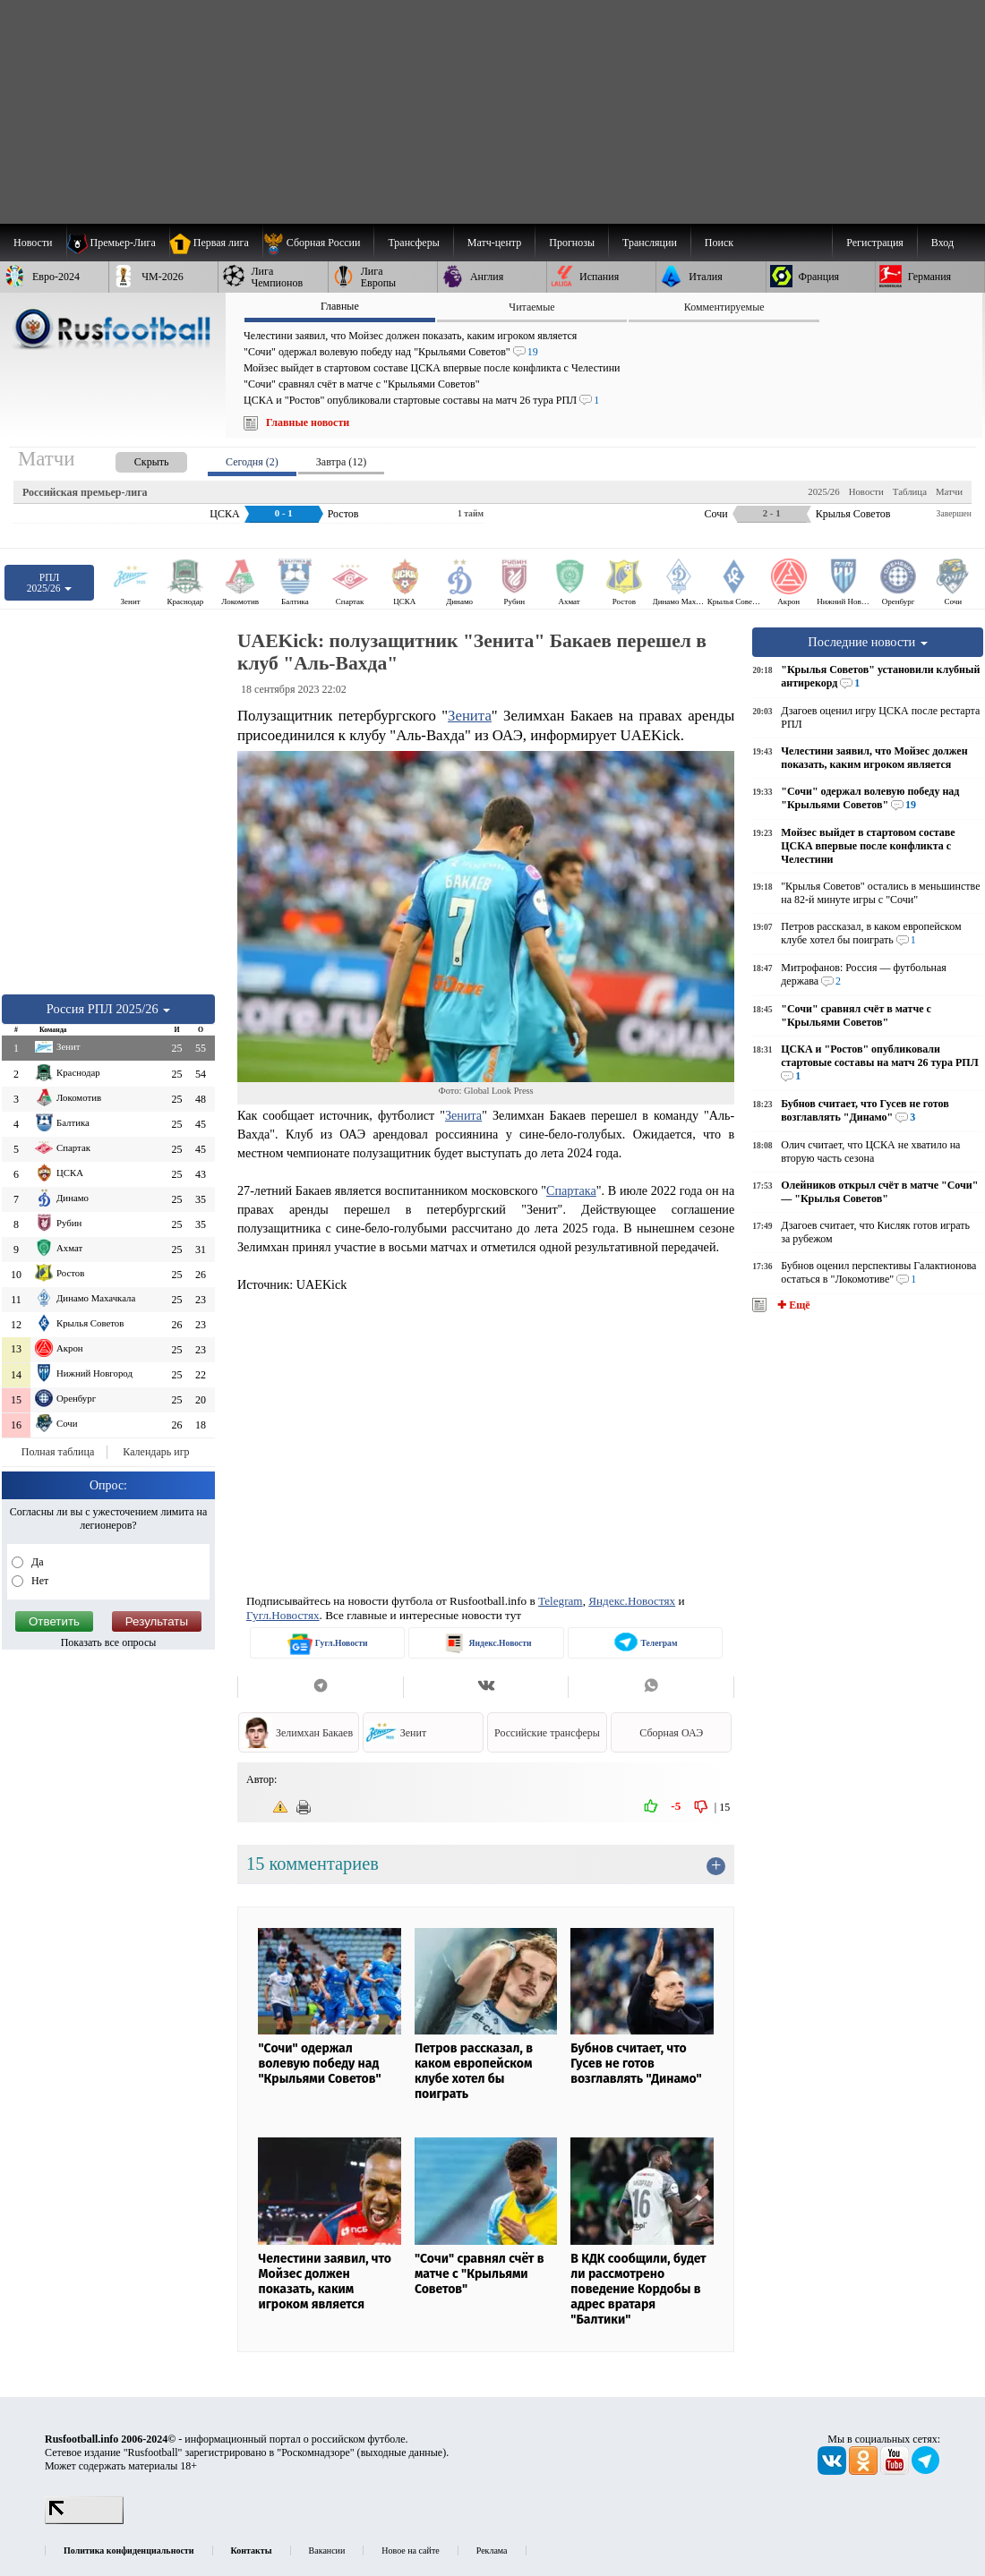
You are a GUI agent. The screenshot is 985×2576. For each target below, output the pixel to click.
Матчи (949, 491)
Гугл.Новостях (283, 1615)
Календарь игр (156, 1452)
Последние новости (868, 642)
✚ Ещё (792, 1305)
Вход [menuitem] (942, 242)
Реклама (492, 2550)
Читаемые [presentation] (531, 307)
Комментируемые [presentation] (724, 307)
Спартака (571, 1190)
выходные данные (402, 2452)
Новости (866, 491)
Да (36, 1562)
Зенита (470, 715)
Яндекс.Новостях (631, 1601)
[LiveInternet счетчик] (84, 2520)
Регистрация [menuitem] (875, 242)
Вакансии (327, 2550)
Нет (38, 1580)
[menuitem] (318, 242)
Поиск (719, 242)
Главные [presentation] (340, 306)
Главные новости (307, 422)
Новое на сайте (410, 2550)
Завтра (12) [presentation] (341, 462)
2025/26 (823, 491)
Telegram (560, 1601)
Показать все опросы (109, 1642)
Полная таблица (57, 1452)
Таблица (910, 491)
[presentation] (133, 459)
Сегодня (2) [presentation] (252, 462)
